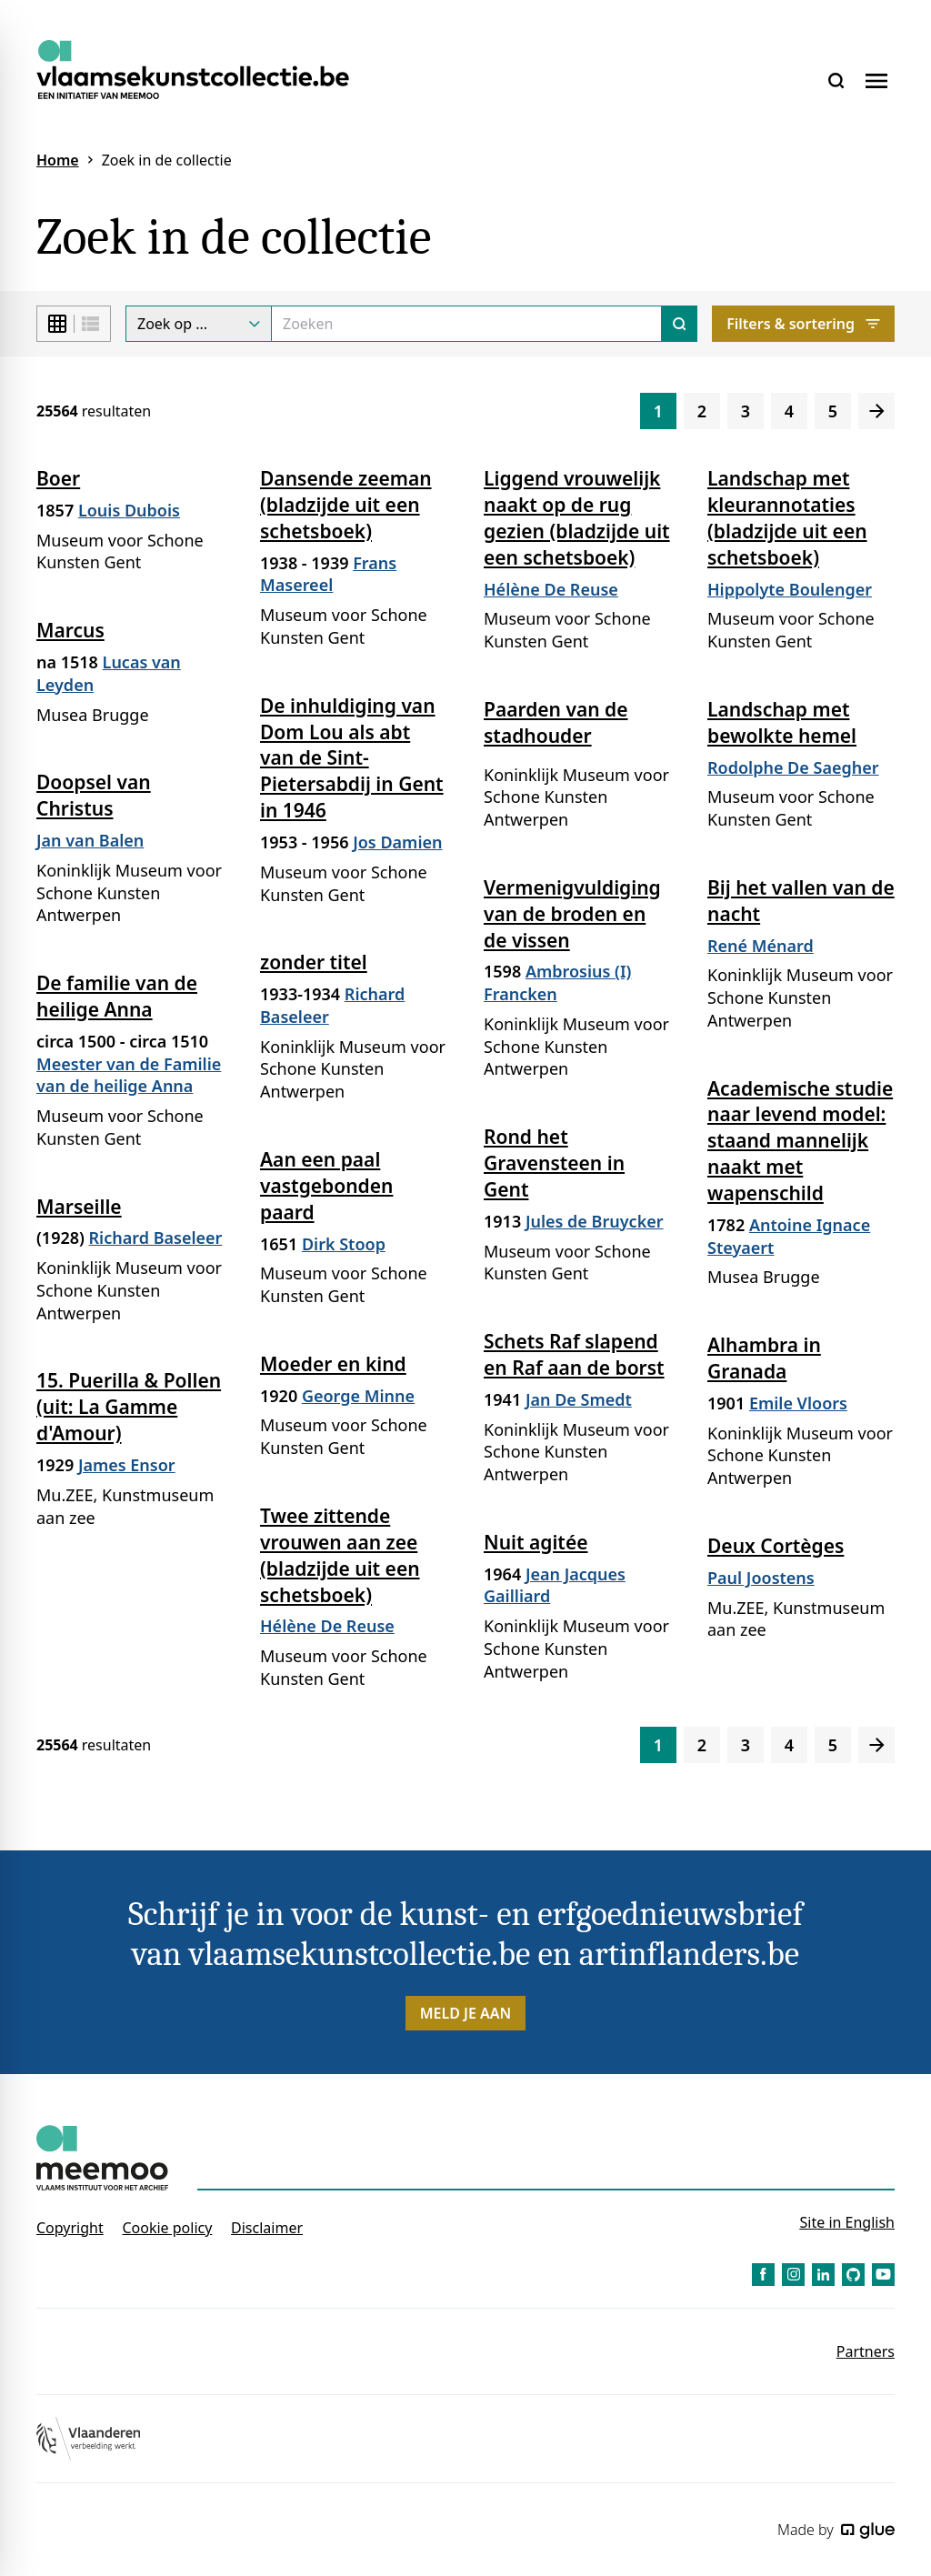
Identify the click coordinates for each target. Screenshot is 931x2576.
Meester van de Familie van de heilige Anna (128, 1075)
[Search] (466, 324)
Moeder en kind (333, 1364)
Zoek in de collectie (167, 160)
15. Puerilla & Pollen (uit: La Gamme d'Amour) (128, 1407)
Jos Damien (397, 842)
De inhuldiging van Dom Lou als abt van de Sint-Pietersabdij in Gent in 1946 (352, 758)
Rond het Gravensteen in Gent (554, 1163)
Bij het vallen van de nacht (801, 901)
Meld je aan (466, 2013)
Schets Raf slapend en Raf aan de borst (574, 1354)
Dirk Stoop (343, 1244)
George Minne (358, 1396)
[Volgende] (876, 411)
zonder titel (313, 962)
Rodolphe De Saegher (793, 767)
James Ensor (126, 1465)
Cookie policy (167, 2228)
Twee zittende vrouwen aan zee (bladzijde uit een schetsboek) (340, 1555)
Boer (58, 478)
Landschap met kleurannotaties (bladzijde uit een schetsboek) (787, 518)
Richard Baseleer (156, 1237)
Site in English (847, 2222)
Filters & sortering (803, 324)
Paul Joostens (761, 1578)
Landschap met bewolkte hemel (781, 722)
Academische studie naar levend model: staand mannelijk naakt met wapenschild (800, 1141)
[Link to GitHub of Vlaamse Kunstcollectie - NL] (853, 2274)
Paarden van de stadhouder (556, 722)
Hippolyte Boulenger (789, 589)
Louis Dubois (129, 510)
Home (57, 160)
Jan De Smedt (579, 1399)
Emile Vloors (798, 1403)
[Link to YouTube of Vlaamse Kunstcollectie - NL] (883, 2274)
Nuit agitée (535, 1542)
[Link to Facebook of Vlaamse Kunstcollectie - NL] (763, 2274)
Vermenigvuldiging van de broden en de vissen (572, 914)
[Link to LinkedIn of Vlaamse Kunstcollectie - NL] (823, 2274)
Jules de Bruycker (595, 1221)
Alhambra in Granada (764, 1358)
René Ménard (760, 946)
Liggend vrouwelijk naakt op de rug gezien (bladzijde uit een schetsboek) (577, 518)
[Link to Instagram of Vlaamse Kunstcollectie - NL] (793, 2274)
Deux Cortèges (775, 1546)
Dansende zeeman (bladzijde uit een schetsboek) (346, 505)
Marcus (70, 630)
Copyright (70, 2228)
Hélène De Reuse (551, 589)
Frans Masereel (328, 574)
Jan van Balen (90, 840)
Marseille (79, 1206)
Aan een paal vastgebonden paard (326, 1186)
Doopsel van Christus (93, 795)
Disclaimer (267, 2228)
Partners (865, 2351)
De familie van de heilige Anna (116, 996)
